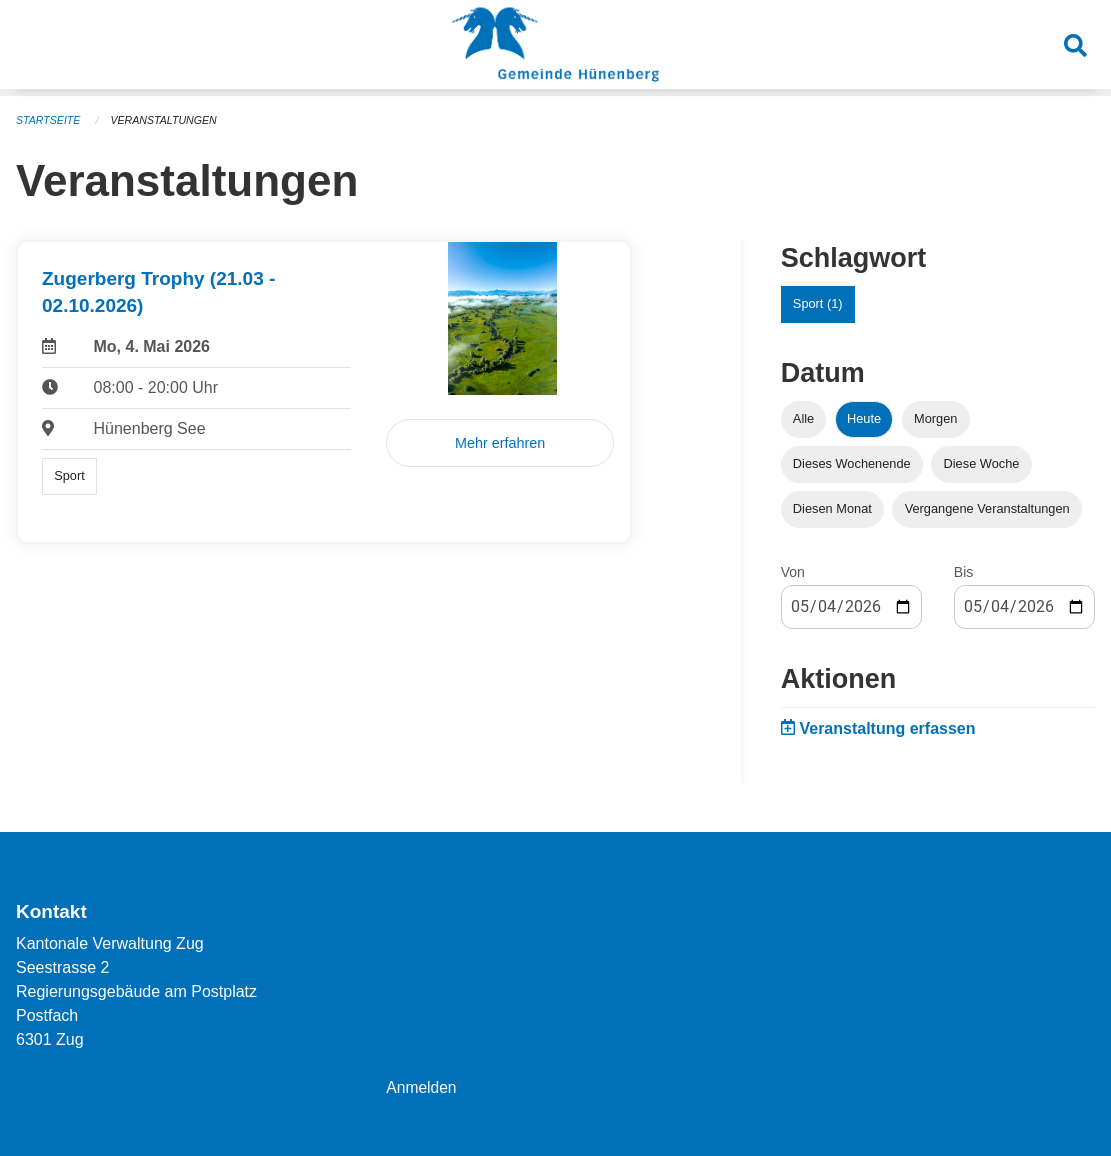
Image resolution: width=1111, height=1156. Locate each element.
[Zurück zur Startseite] (555, 48)
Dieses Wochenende (852, 463)
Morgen (935, 418)
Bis (963, 572)
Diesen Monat (832, 508)
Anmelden (422, 1087)
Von (793, 572)
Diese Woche (982, 463)
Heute (864, 418)
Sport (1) (818, 303)
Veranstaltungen (168, 120)
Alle (803, 418)
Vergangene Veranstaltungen (987, 508)
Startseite (49, 120)
